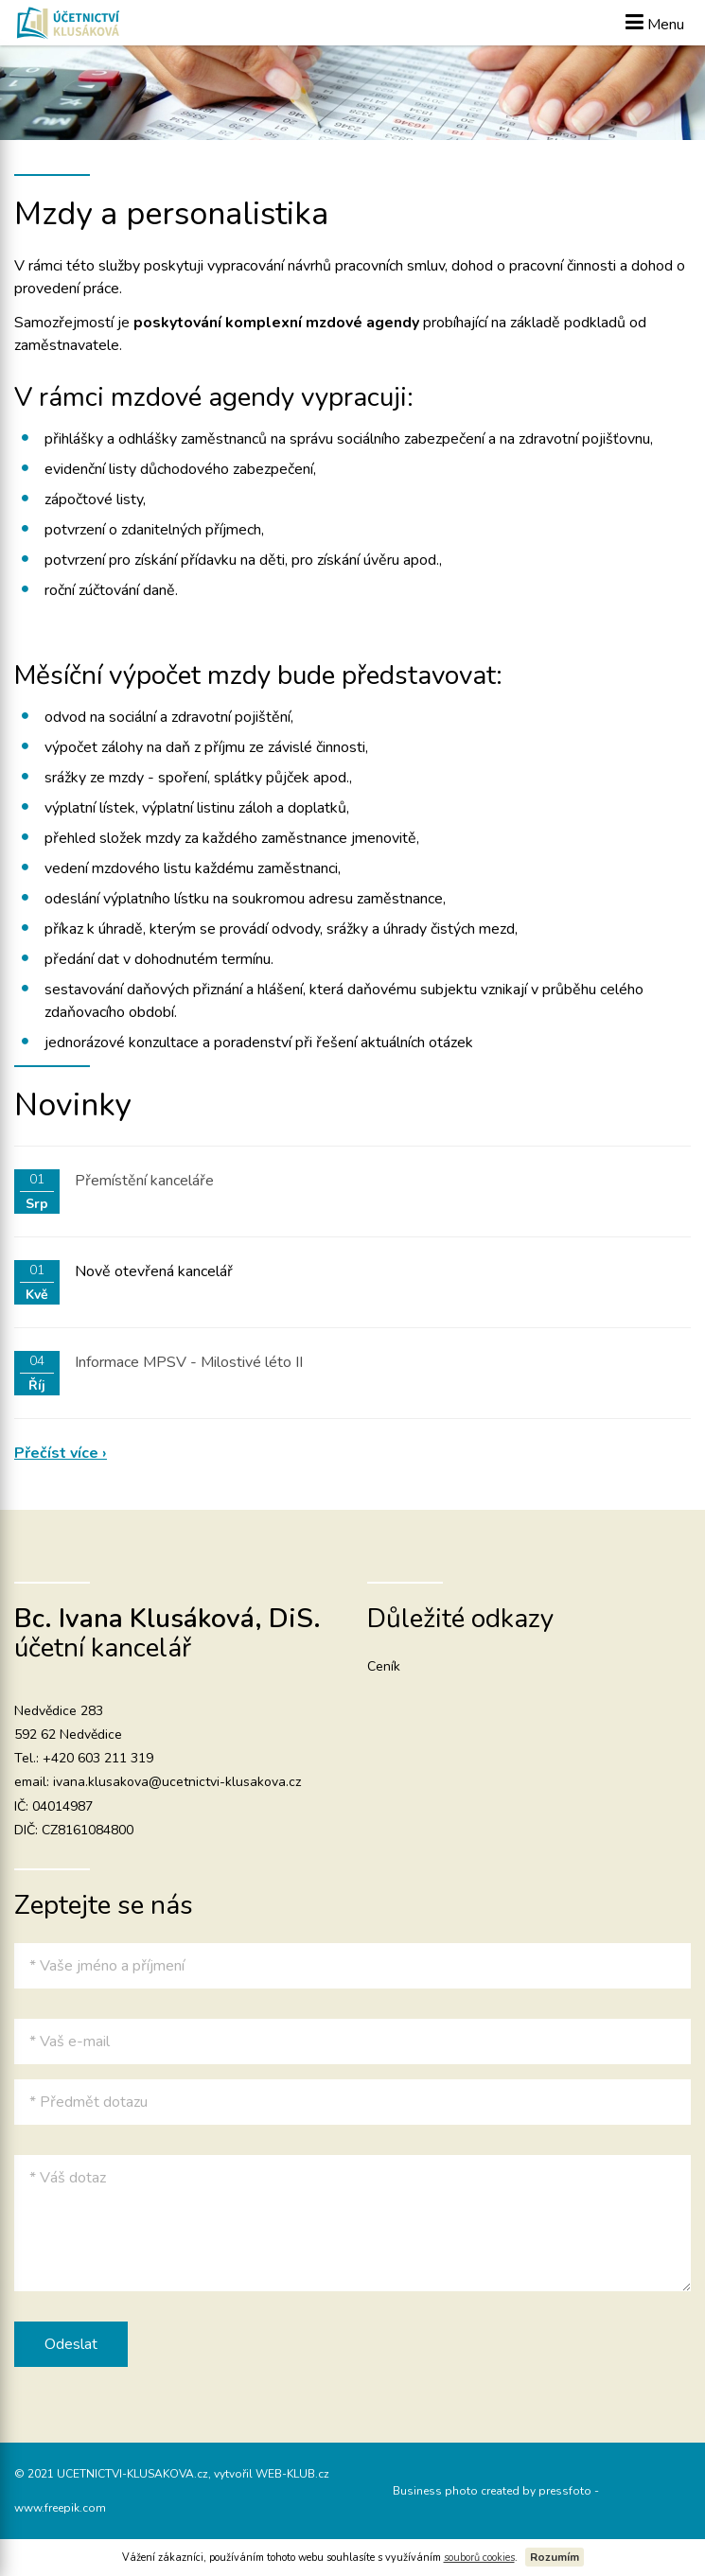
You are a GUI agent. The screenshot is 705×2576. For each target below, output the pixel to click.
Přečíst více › (60, 1453)
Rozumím (554, 2557)
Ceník (383, 1666)
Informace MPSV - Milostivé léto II (189, 1362)
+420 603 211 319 (98, 1758)
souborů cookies (479, 2557)
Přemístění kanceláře (144, 1180)
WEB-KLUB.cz (292, 2473)
